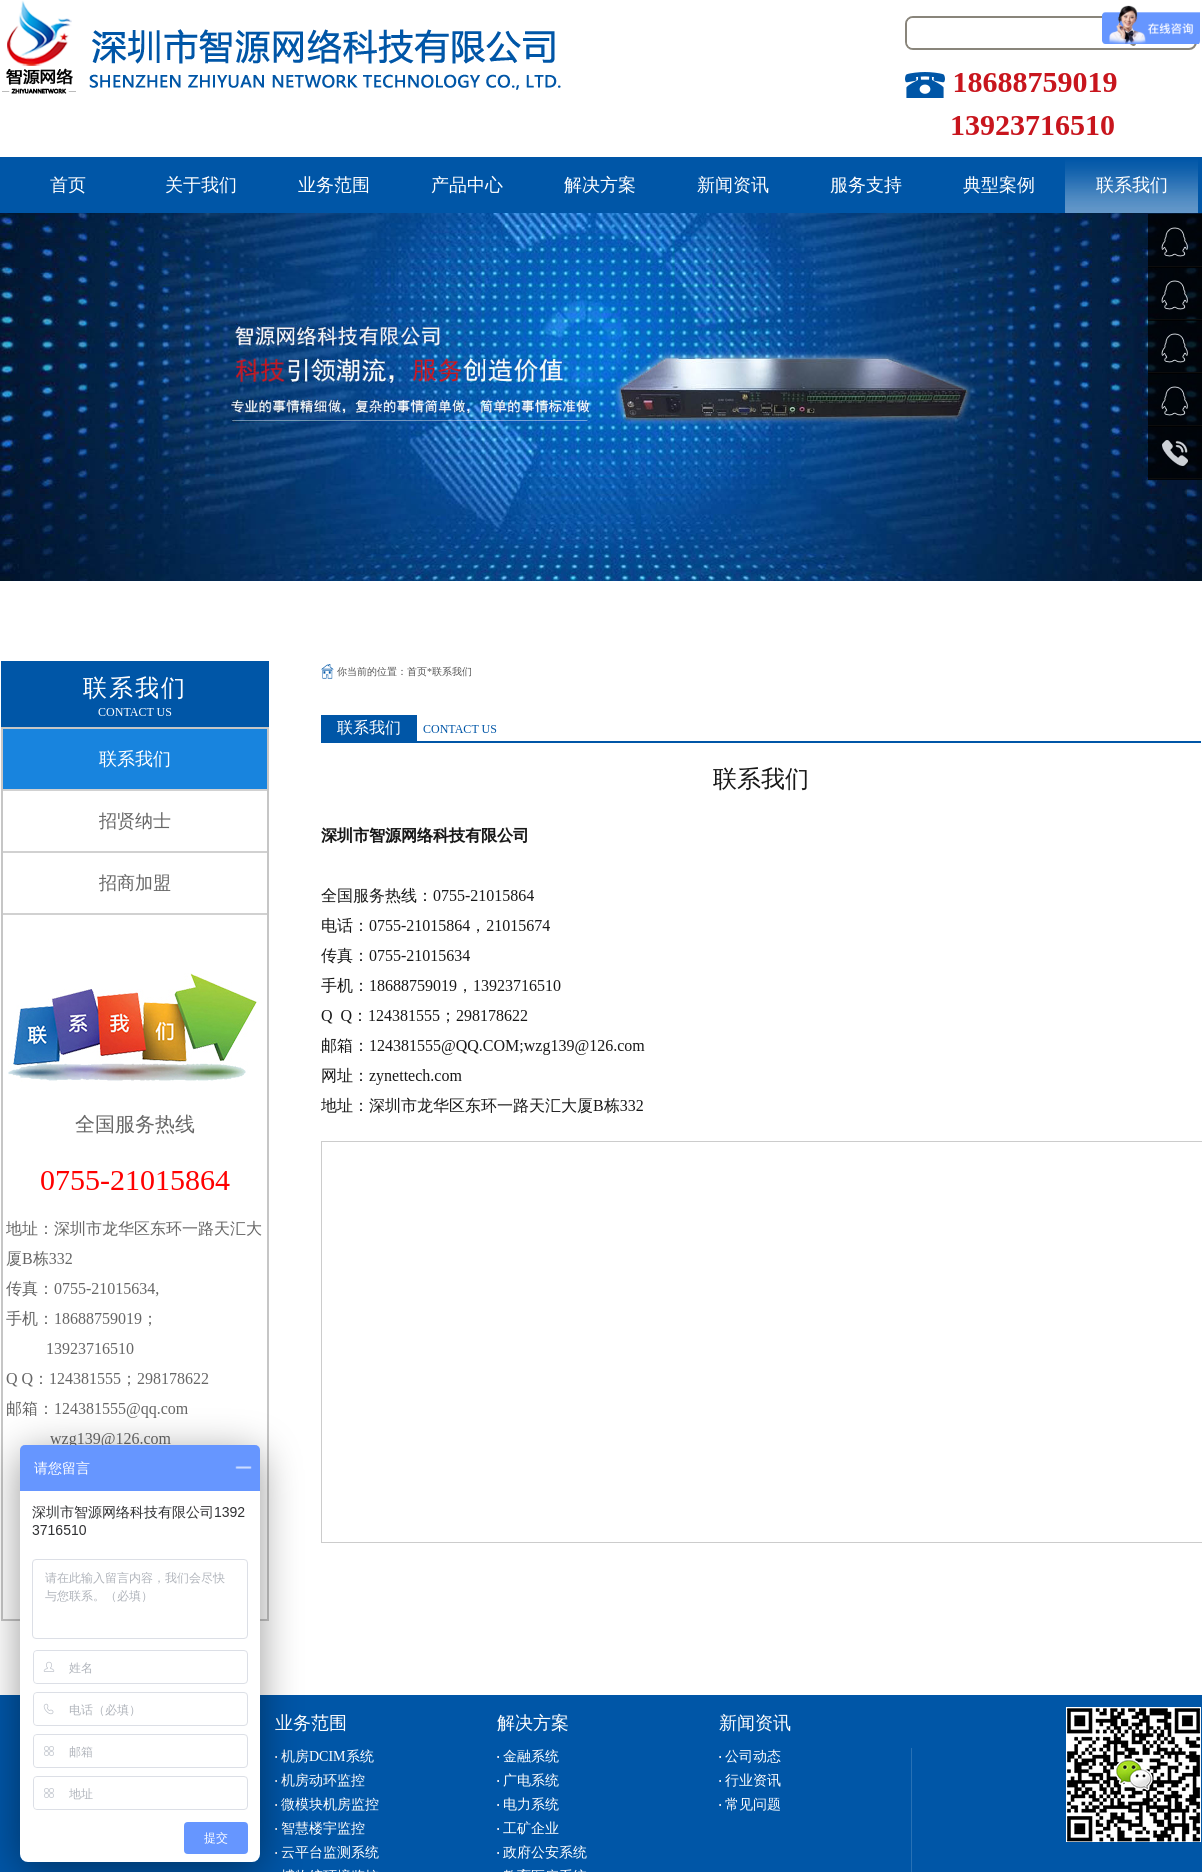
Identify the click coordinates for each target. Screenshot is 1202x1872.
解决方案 (600, 185)
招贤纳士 (135, 821)
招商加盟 (135, 883)
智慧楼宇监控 (323, 1828)
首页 (68, 185)
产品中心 (467, 185)
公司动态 (753, 1756)
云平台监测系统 (330, 1852)
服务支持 (866, 185)
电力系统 (531, 1804)
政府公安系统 (545, 1852)
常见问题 (753, 1804)
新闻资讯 (733, 185)
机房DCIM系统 (327, 1756)
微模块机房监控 (330, 1804)
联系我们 (1132, 185)
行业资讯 (753, 1780)
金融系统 (531, 1756)
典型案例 (999, 185)
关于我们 (201, 185)
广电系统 (531, 1780)
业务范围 (334, 185)
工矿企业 (531, 1828)
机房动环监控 (323, 1780)
